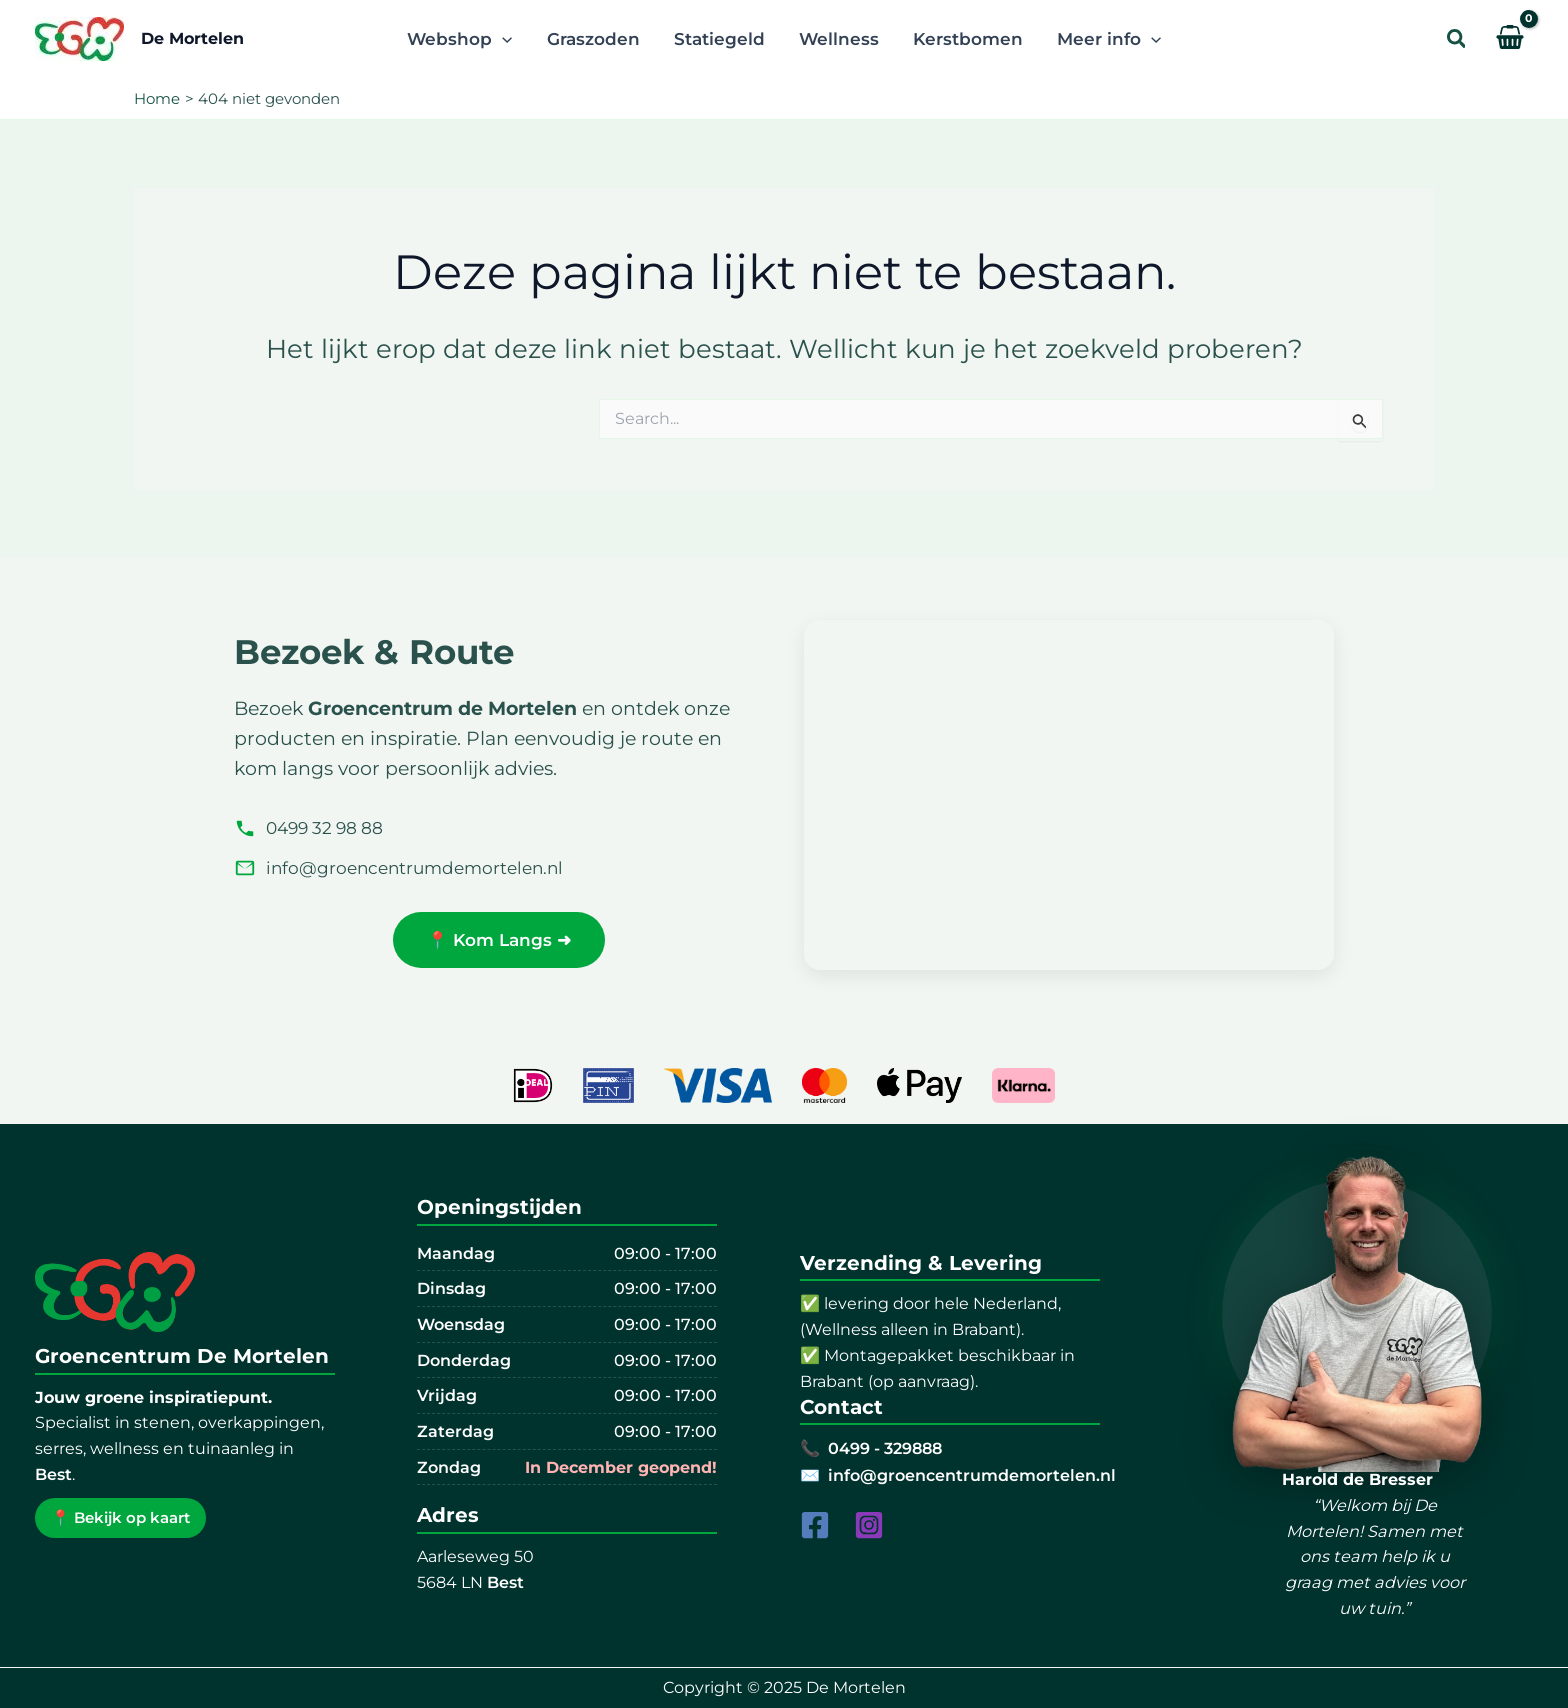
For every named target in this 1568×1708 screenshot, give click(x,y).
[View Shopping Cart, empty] (1510, 39)
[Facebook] (815, 1525)
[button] (1457, 39)
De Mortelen (192, 38)
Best (53, 1474)
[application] (502, 39)
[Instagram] (869, 1525)
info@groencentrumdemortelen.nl (398, 868)
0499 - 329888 (885, 1448)
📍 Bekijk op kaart (120, 1517)
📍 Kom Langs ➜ (499, 940)
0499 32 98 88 (308, 828)
